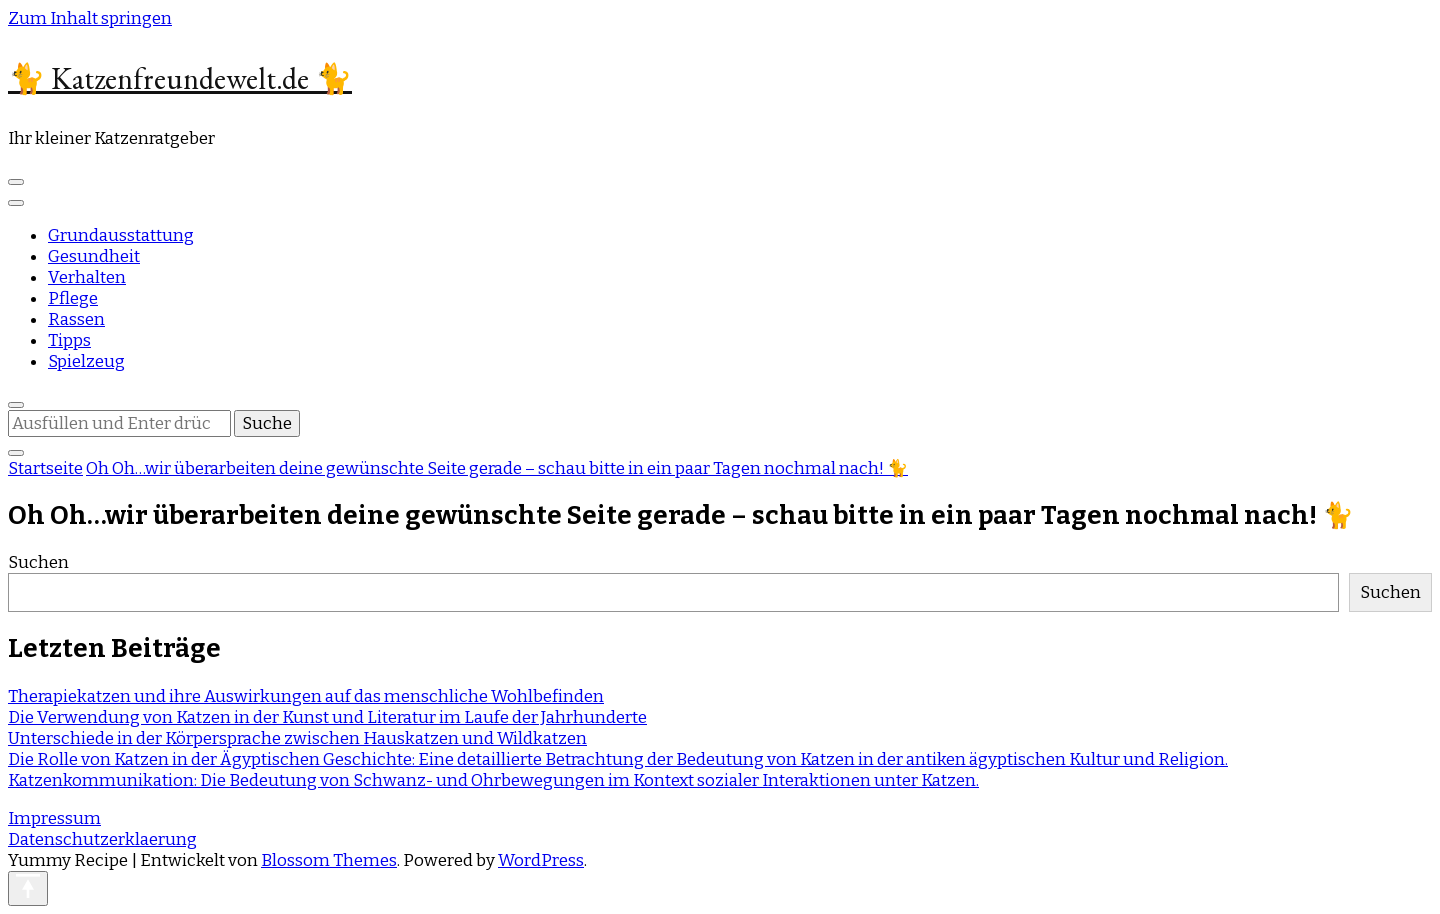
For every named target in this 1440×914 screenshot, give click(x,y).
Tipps (69, 340)
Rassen (76, 319)
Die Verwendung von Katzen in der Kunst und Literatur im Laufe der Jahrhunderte (327, 717)
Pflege (73, 298)
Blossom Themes (329, 860)
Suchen (38, 562)
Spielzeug (86, 361)
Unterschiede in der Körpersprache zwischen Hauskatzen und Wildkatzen (297, 738)
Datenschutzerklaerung (102, 839)
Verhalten (87, 277)
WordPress (541, 860)
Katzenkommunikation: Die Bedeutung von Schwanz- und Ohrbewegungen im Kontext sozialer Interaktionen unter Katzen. (493, 780)
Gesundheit (94, 256)
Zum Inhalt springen (90, 18)
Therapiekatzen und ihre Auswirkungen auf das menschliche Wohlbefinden (306, 696)
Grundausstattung (121, 235)
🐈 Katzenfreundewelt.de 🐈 (180, 78)
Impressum (54, 818)
